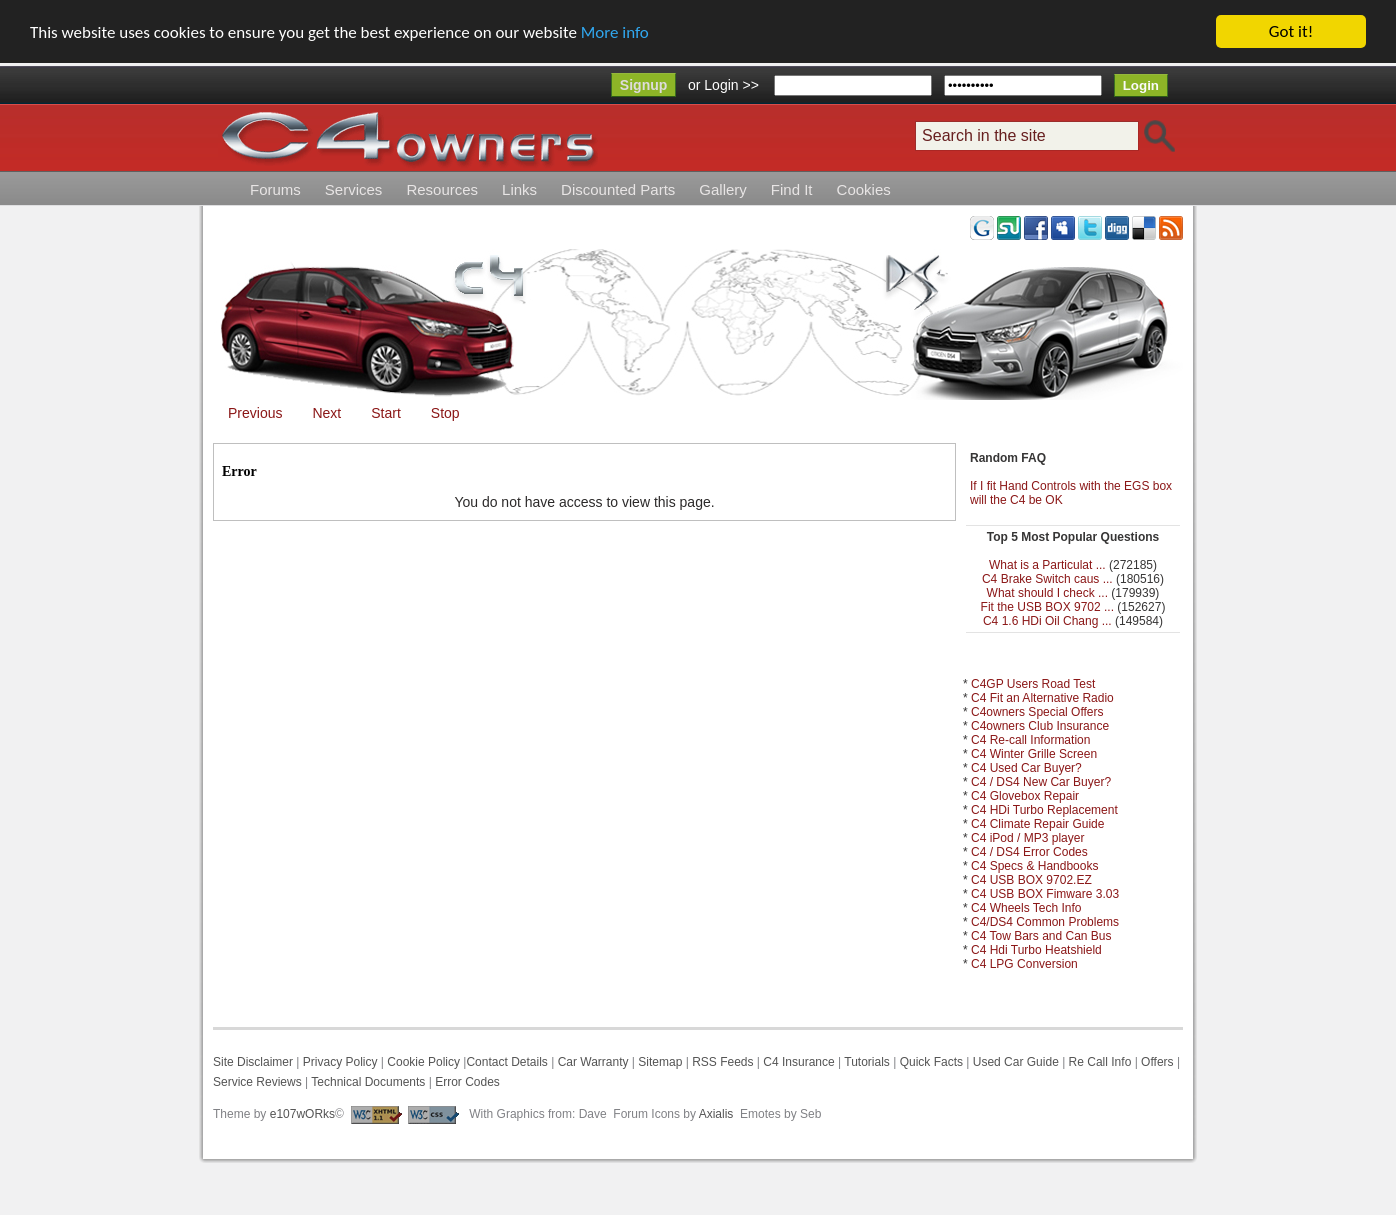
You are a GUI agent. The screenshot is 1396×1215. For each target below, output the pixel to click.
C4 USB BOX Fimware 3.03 (1045, 894)
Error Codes (467, 1082)
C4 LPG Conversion (1024, 964)
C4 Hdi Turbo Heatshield (1036, 950)
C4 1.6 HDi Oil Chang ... (1047, 621)
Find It (792, 189)
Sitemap (658, 1062)
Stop (445, 413)
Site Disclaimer (253, 1062)
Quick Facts (933, 1062)
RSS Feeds (722, 1062)
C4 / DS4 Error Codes (1029, 852)
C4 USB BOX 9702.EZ (1031, 880)
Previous (255, 413)
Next (326, 413)
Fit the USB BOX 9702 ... (1047, 607)
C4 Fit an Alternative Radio (1042, 698)
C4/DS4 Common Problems (1045, 922)
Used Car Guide (1016, 1062)
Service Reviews (257, 1082)
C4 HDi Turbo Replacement (1044, 810)
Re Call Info (1100, 1062)
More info (615, 32)
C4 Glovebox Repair (1025, 796)
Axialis (716, 1114)
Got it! (1291, 31)
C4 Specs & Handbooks (1034, 866)
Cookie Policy (423, 1062)
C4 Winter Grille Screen (1034, 754)
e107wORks (302, 1114)
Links (519, 189)
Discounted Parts (618, 189)
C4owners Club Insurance (1040, 726)
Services (354, 189)
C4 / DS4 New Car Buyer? (1041, 782)
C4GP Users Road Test (1033, 684)
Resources (442, 189)
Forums (275, 189)
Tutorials (867, 1062)
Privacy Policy (340, 1062)
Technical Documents (368, 1082)
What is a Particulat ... (1047, 565)
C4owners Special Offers (1037, 712)
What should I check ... (1047, 593)
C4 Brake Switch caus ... (1047, 579)
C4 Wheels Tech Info (1026, 908)
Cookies (864, 189)
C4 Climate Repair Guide (1037, 824)
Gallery (723, 189)
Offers (1157, 1062)
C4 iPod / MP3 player (1027, 838)
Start (386, 413)
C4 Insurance (798, 1062)
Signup (643, 85)
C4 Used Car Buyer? (1026, 768)
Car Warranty (593, 1062)
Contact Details (506, 1062)
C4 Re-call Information (1030, 740)
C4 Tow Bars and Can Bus (1041, 936)
